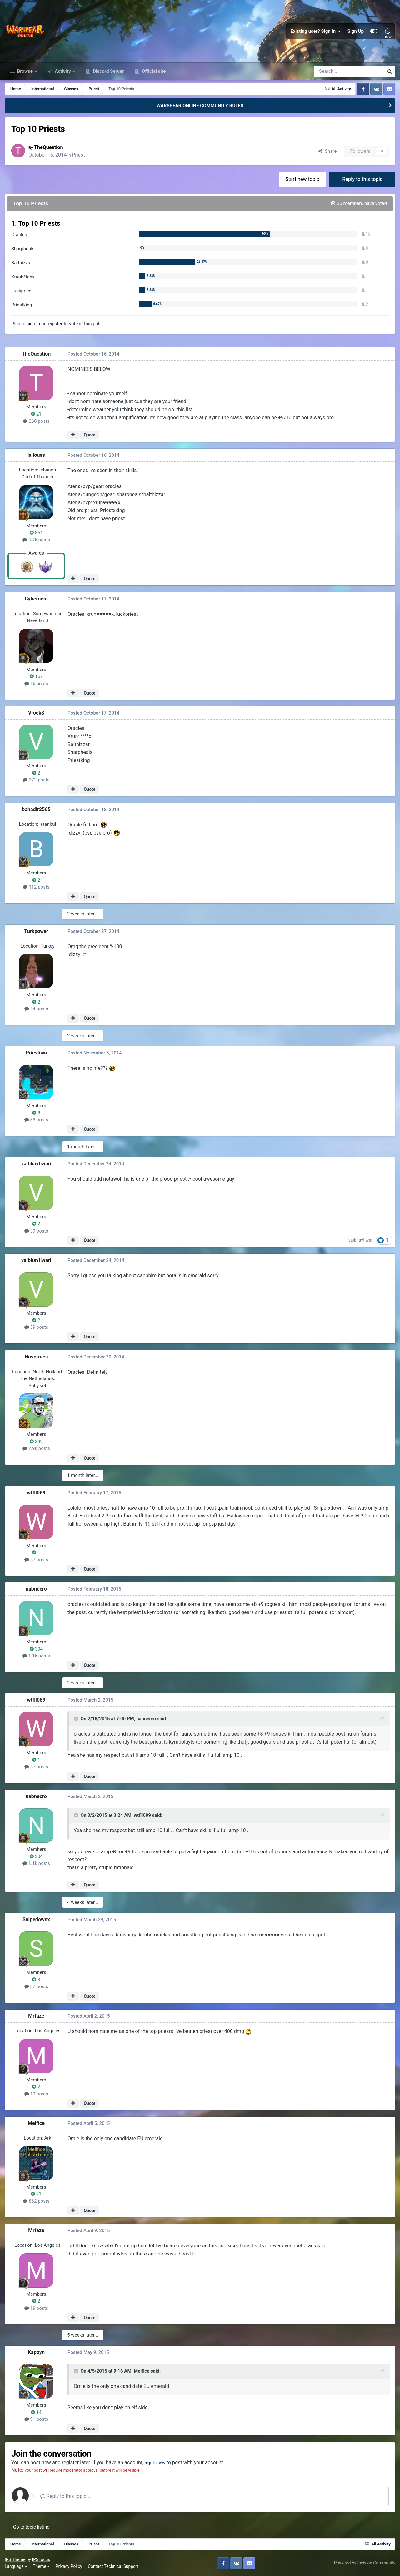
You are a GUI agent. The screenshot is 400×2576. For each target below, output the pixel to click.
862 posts (36, 2201)
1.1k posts (36, 1656)
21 (36, 414)
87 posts (36, 1986)
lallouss (36, 455)
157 (36, 676)
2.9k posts (36, 1448)
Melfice (36, 2123)
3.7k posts (36, 540)
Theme (41, 2566)
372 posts (36, 780)
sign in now (157, 2462)
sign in (33, 323)
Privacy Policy (69, 2566)
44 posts (36, 1009)
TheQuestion (49, 147)
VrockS (36, 713)
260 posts (36, 421)
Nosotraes (36, 1357)
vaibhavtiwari (36, 1164)
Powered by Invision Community (364, 2562)
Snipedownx (36, 1919)
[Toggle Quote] (76, 1718)
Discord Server (108, 71)
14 (36, 2412)
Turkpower (36, 931)
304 (36, 1649)
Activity (63, 71)
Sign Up (356, 31)
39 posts (36, 1231)
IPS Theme (15, 2559)
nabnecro (36, 1589)
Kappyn (36, 2352)
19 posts (36, 2094)
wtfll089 (36, 1493)
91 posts (36, 2419)
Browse (25, 71)
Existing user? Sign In (315, 31)
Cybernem (36, 599)
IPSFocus (41, 2559)
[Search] (332, 71)
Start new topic (302, 179)
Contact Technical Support (113, 2566)
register (54, 323)
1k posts (36, 683)
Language (16, 2566)
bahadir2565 (36, 809)
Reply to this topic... (65, 2496)
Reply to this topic (362, 179)
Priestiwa (36, 1053)
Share (327, 151)
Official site (153, 71)
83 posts (36, 1120)
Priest (79, 155)
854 (36, 533)
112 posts (36, 887)
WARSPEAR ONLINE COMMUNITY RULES (200, 105)
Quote (89, 434)
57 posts (36, 1559)
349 (36, 1441)
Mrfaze (36, 2016)
